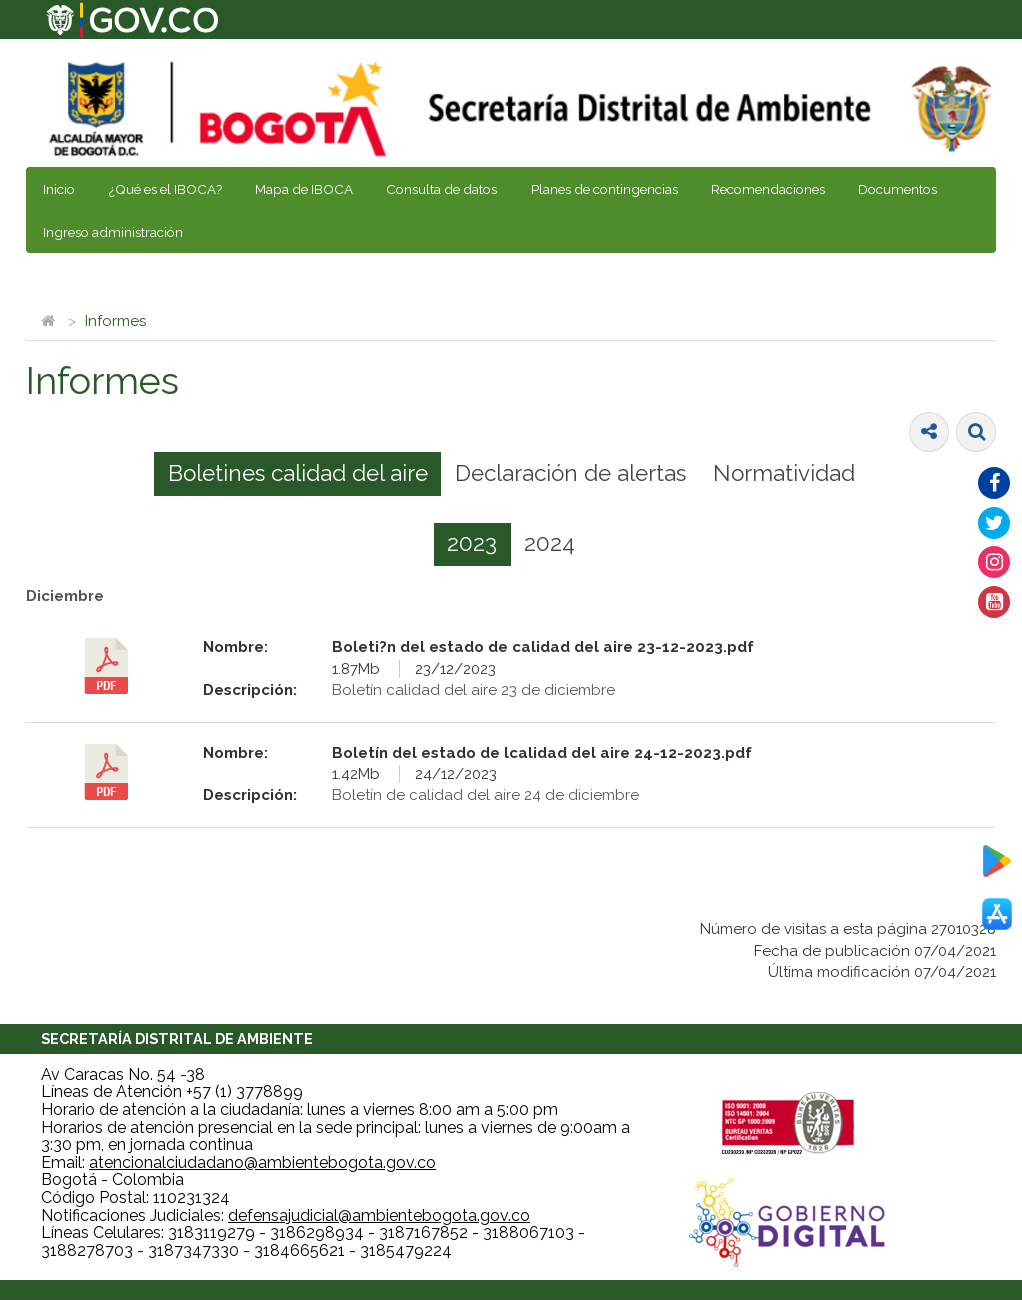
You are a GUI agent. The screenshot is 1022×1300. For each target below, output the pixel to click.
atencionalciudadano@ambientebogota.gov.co (262, 1162)
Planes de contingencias (604, 189)
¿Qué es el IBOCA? (165, 189)
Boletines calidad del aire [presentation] (298, 473)
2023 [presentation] (472, 543)
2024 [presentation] (549, 543)
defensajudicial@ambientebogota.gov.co (379, 1215)
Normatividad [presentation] (784, 473)
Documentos (897, 189)
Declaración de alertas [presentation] (570, 473)
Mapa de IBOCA (304, 189)
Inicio (59, 189)
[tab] (297, 474)
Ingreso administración (113, 232)
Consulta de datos (441, 189)
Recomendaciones (768, 189)
